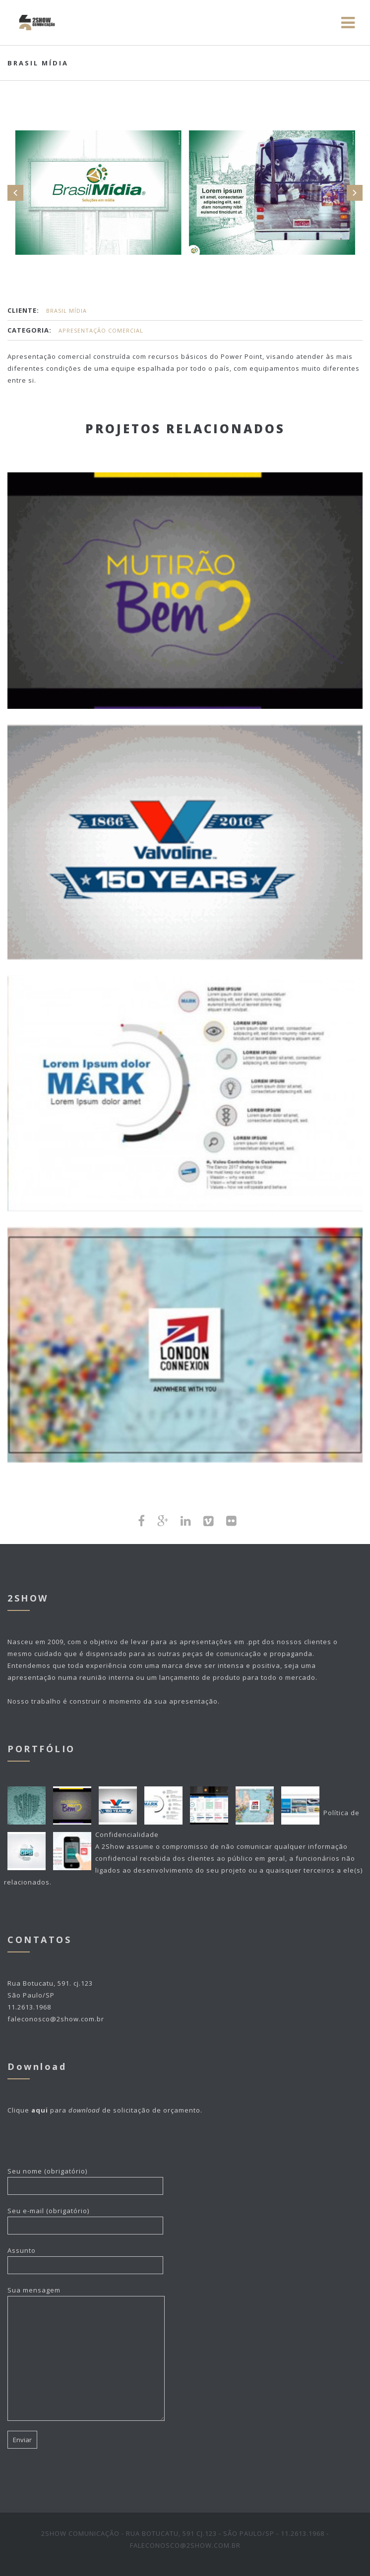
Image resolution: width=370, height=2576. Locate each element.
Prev (15, 193)
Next (355, 193)
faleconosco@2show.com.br (55, 2018)
